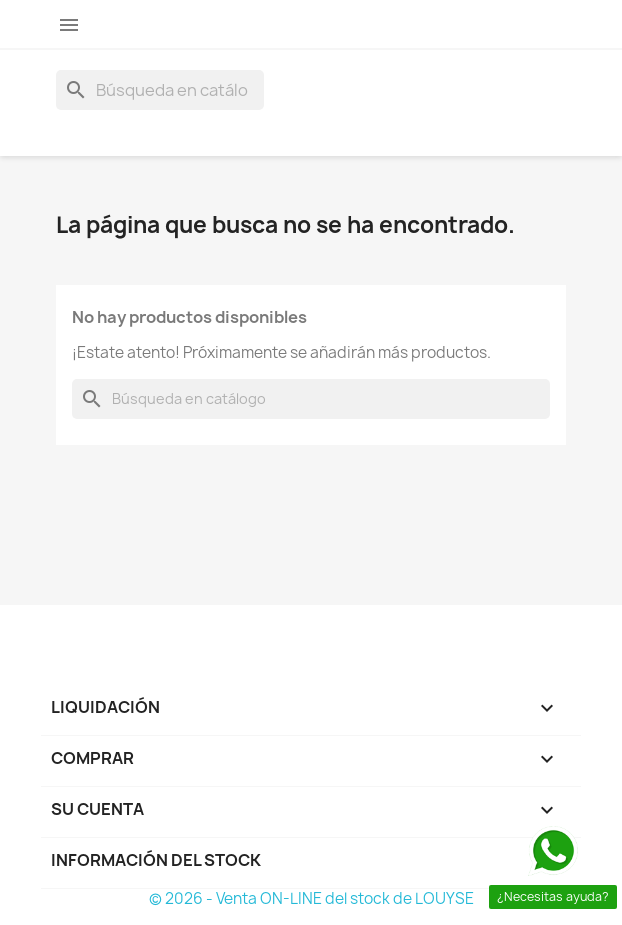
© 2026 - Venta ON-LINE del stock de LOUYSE (311, 898)
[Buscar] (160, 90)
